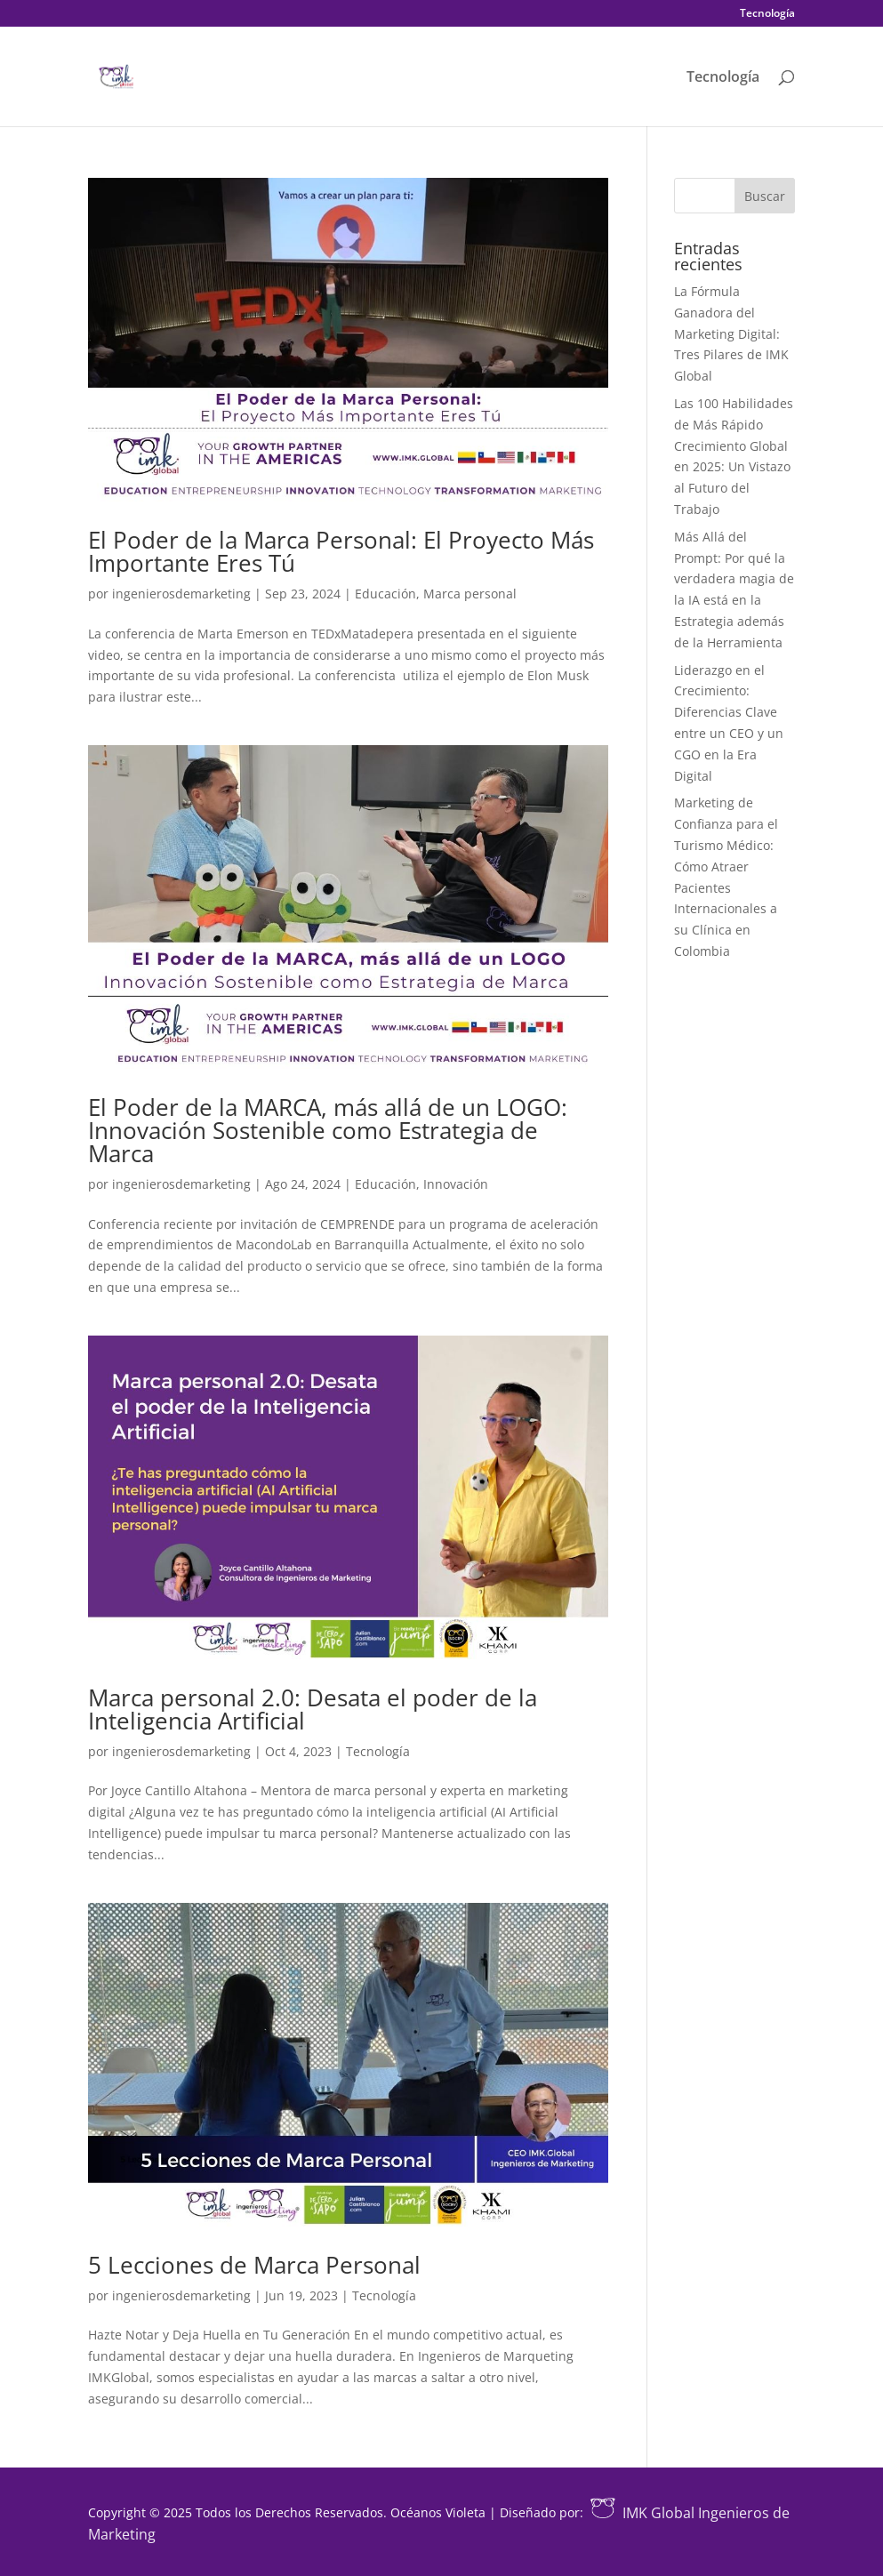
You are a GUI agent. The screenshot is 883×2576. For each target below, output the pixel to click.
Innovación (455, 1184)
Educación (385, 593)
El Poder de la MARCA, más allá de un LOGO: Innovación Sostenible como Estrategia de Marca (327, 1130)
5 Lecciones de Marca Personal (254, 2265)
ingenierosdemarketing (181, 593)
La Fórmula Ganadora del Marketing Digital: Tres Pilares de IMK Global (731, 333)
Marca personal (470, 593)
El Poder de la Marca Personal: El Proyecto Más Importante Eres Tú (341, 551)
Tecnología (767, 14)
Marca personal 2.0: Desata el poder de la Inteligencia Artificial (312, 1709)
